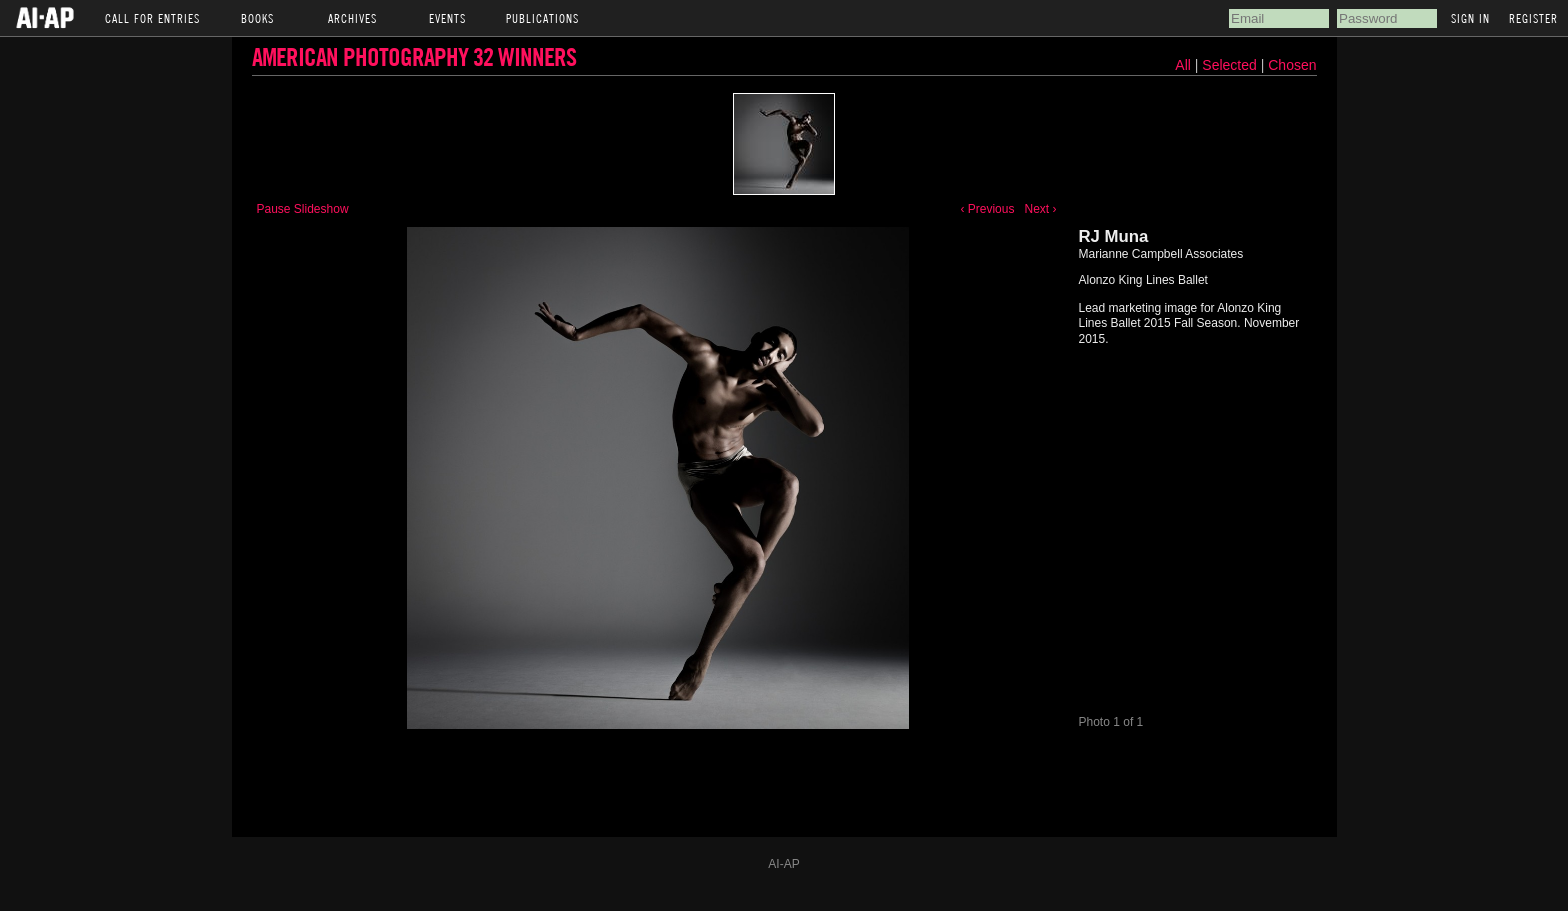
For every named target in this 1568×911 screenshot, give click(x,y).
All (1183, 65)
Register (1533, 18)
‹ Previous (987, 209)
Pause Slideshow (303, 209)
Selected (1231, 65)
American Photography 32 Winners (414, 56)
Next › (1040, 209)
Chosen (1292, 65)
